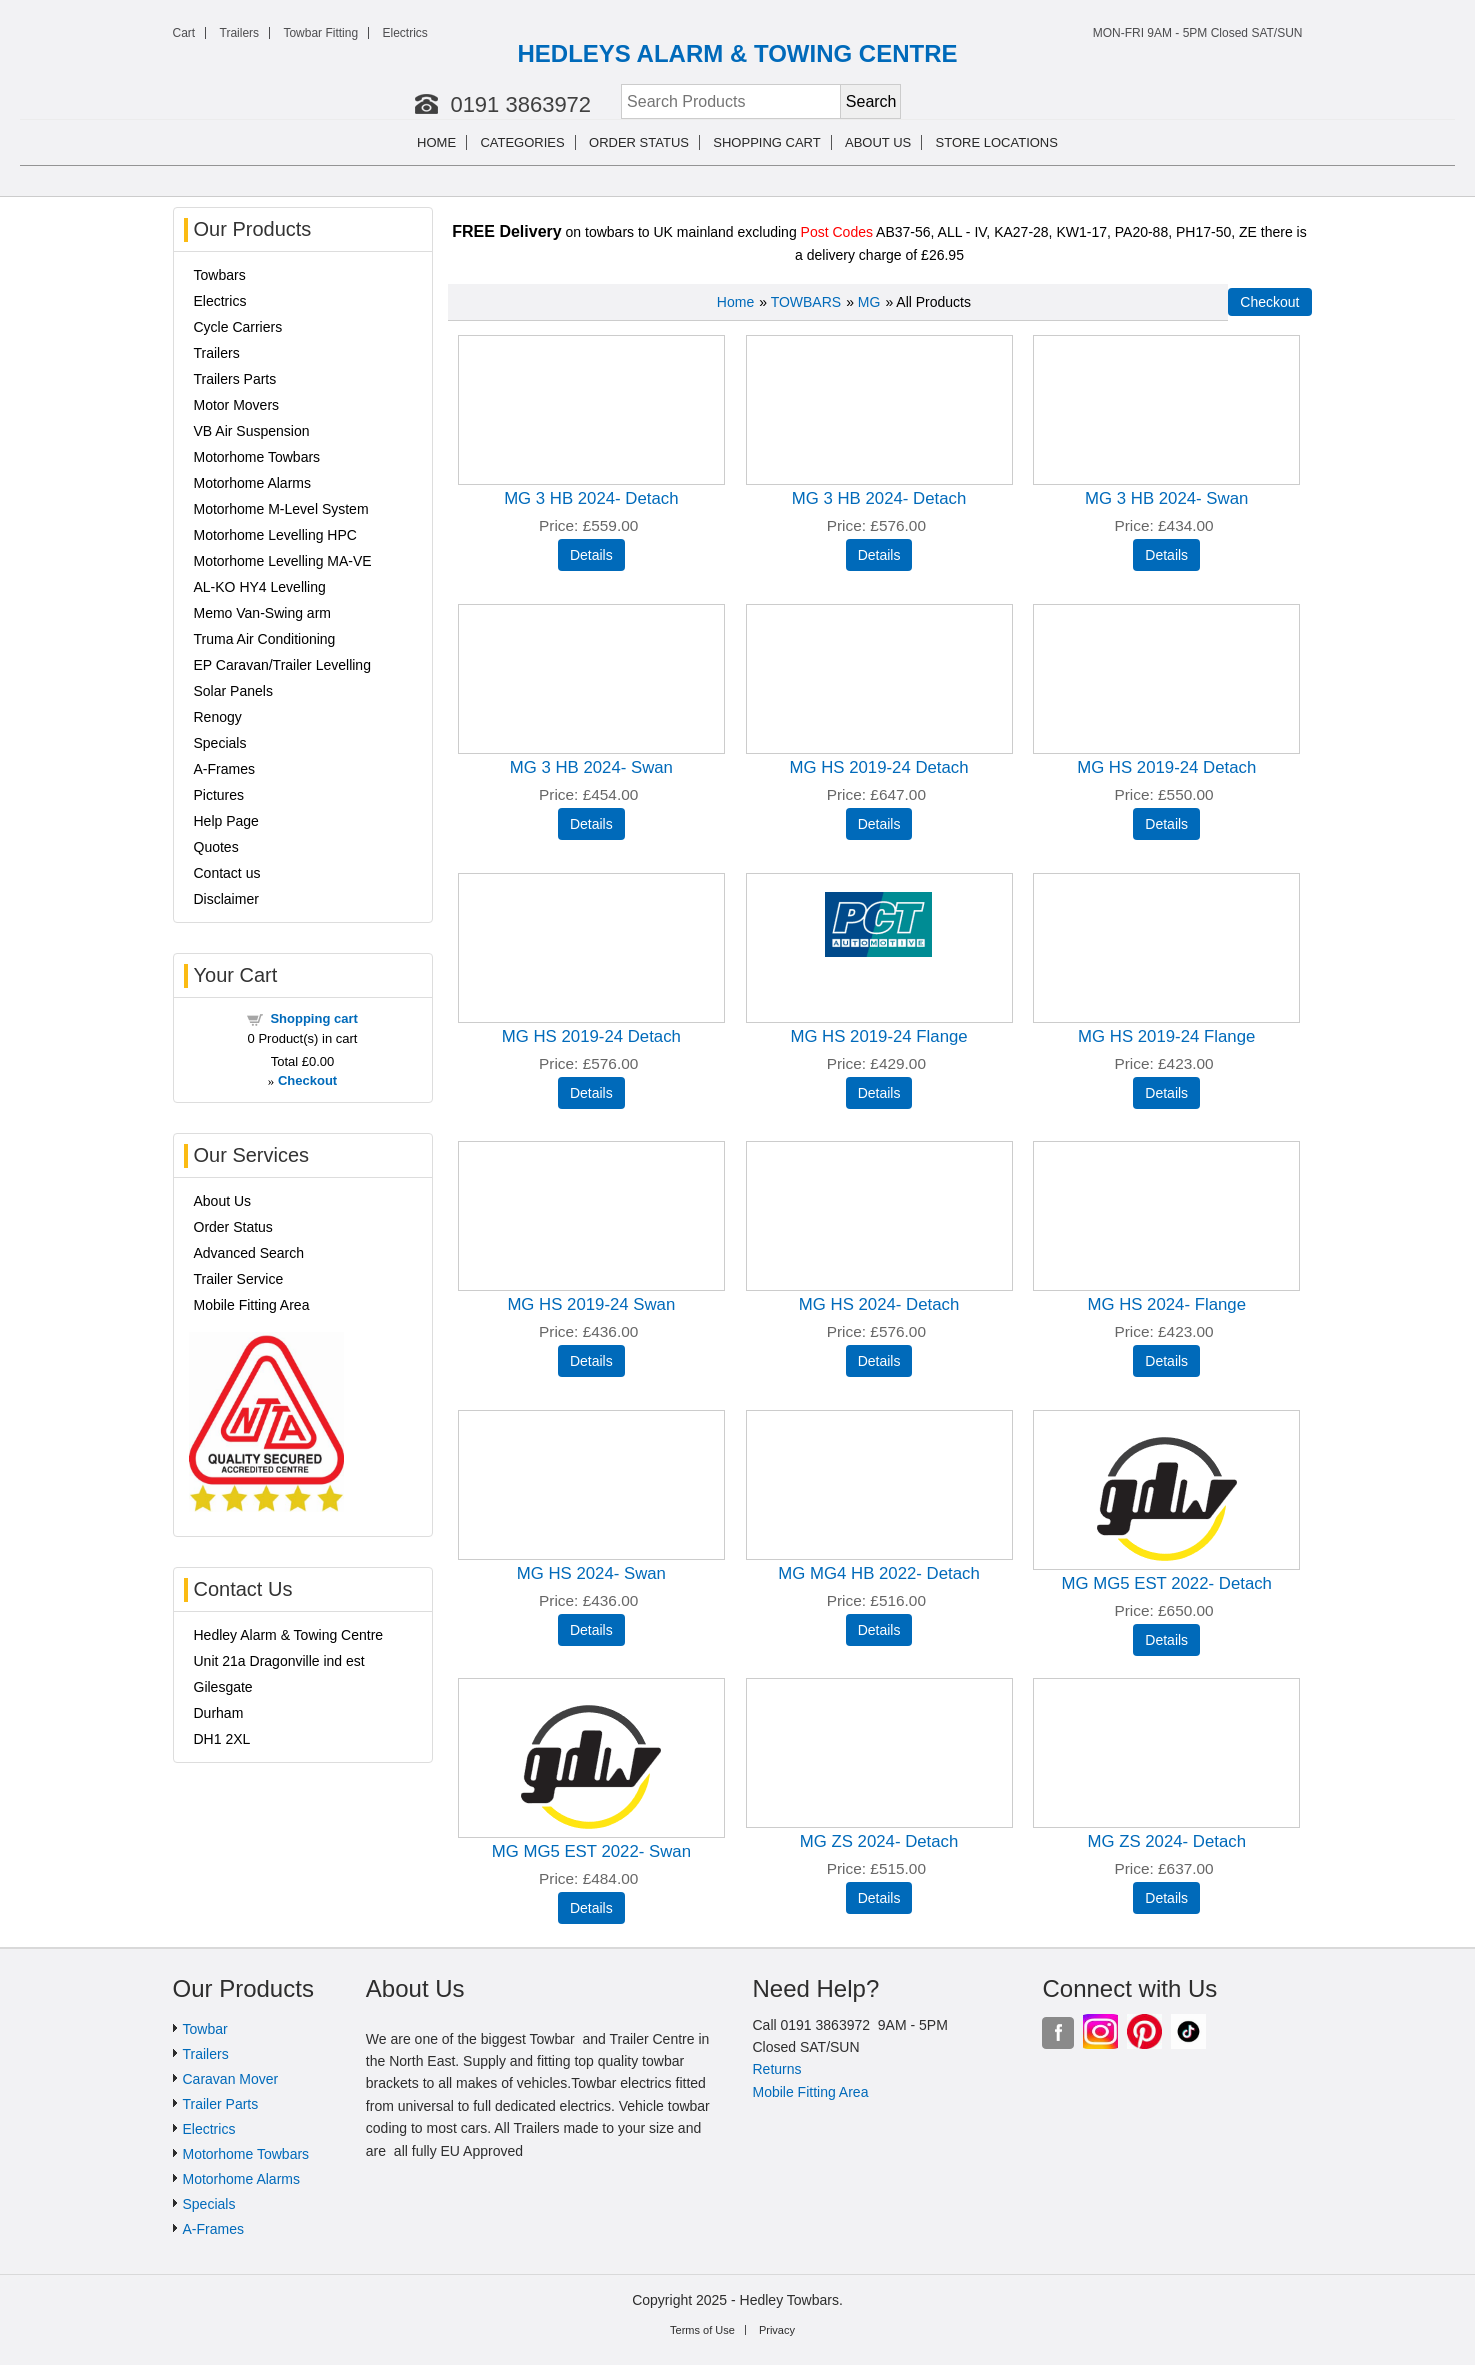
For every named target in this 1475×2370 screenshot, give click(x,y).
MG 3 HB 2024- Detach (591, 498)
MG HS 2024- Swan (591, 1573)
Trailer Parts (221, 2104)
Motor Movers (237, 405)
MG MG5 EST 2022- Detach (1166, 1583)
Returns (776, 2069)
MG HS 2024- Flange (1166, 1304)
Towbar (205, 2029)
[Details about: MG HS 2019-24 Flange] (879, 1093)
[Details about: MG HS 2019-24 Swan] (591, 1361)
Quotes (216, 847)
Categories (522, 142)
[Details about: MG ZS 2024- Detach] (879, 1898)
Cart (184, 33)
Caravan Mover (231, 2079)
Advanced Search (249, 1253)
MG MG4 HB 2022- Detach (878, 1573)
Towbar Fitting (320, 33)
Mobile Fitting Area (252, 1305)
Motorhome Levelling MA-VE (283, 561)
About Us (223, 1201)
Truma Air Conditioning (265, 639)
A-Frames (224, 769)
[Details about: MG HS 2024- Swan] (591, 1630)
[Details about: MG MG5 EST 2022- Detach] (1166, 1640)
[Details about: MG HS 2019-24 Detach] (879, 824)
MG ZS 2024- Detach (879, 1841)
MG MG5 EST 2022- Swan (591, 1851)
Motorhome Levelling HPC (275, 535)
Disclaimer (226, 899)
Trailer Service (239, 1279)
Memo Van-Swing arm (262, 613)
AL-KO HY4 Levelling (260, 587)
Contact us (227, 873)
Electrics (404, 33)
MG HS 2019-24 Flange (878, 1036)
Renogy (218, 717)
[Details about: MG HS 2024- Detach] (879, 1361)
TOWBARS (806, 302)
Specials (220, 743)
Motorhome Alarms (252, 483)
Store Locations (997, 142)
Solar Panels (233, 691)
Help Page (226, 821)
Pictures (219, 795)
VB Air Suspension (252, 431)
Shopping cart (766, 142)
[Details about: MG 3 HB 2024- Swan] (1166, 555)
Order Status (639, 142)
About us (878, 142)
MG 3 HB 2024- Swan (1166, 498)
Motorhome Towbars (257, 457)
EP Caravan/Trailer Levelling (282, 665)
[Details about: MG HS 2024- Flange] (1166, 1361)
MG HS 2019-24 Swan (591, 1304)
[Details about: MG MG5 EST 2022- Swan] (591, 1908)
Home (436, 142)
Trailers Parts (235, 379)
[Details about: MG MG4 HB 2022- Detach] (879, 1630)
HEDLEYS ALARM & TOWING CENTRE (737, 53)
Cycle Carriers (238, 327)
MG (869, 302)
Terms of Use (702, 2330)
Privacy (777, 2330)
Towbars (220, 275)
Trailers (240, 33)
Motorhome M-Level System (281, 509)
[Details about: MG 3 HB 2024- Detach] (591, 555)
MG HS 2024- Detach (879, 1304)
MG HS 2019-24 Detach (878, 767)
